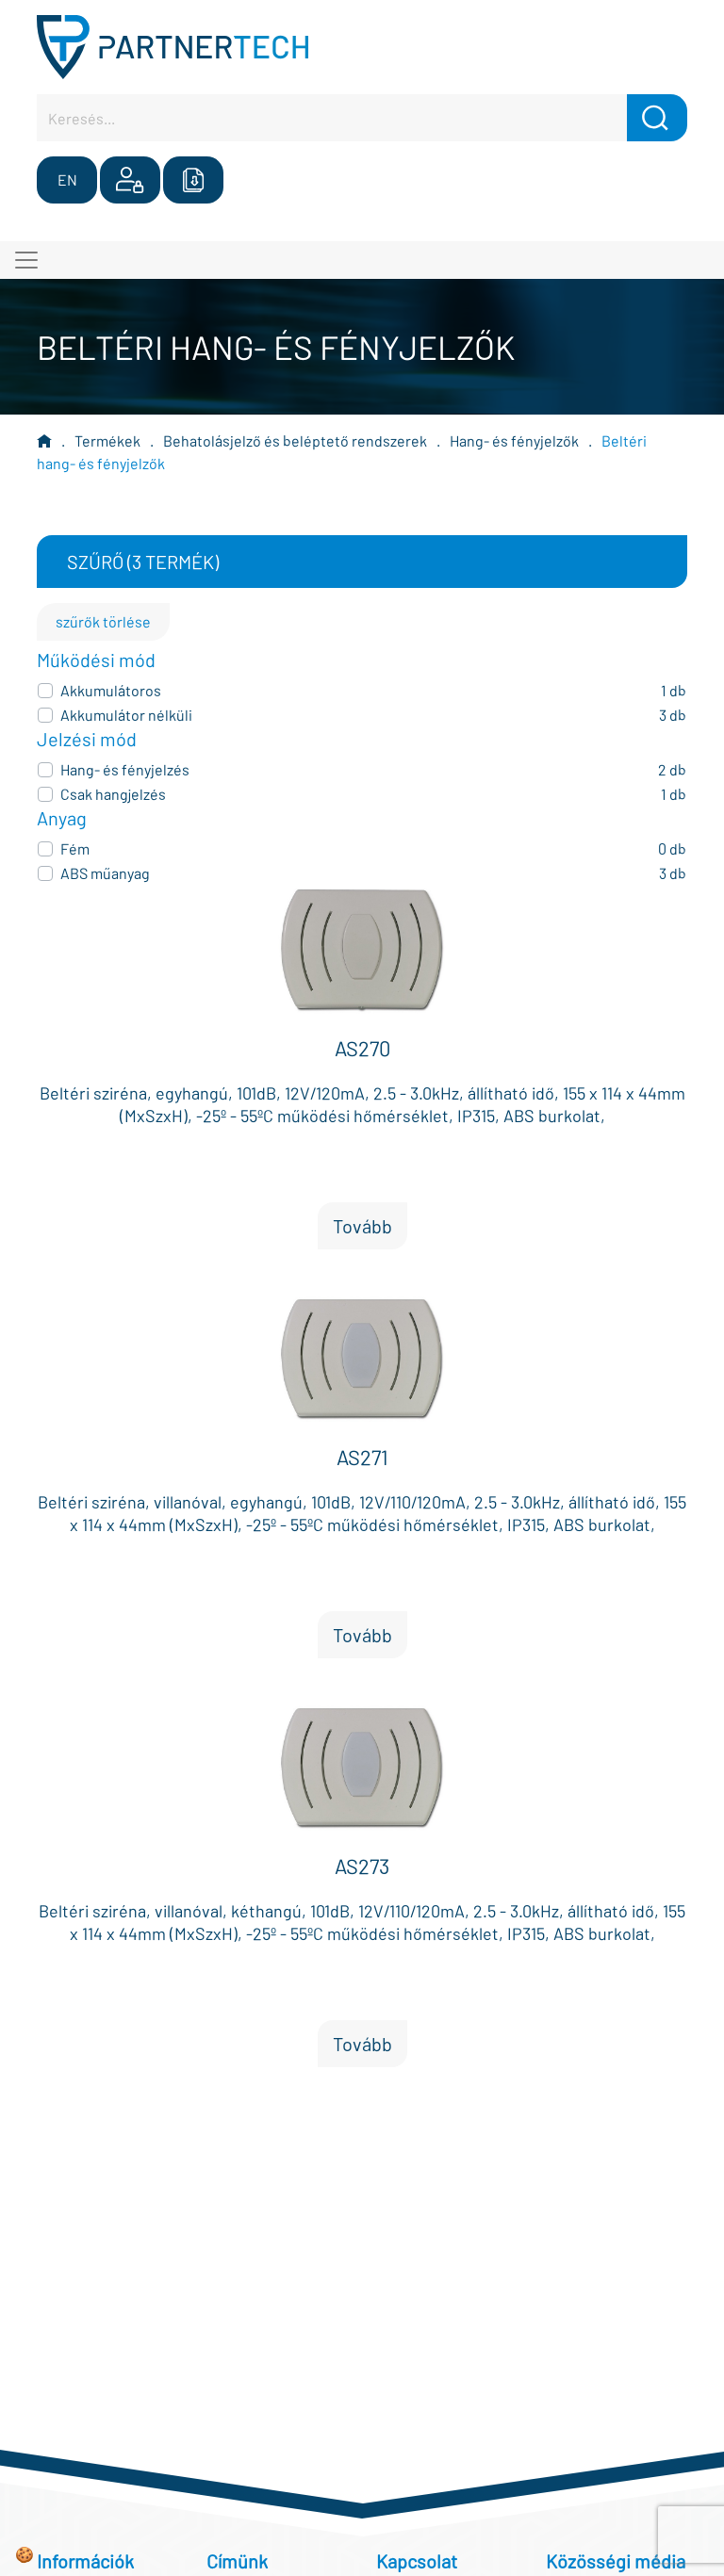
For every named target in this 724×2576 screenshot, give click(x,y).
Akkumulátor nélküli (126, 715)
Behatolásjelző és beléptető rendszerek (295, 440)
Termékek (107, 440)
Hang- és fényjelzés (124, 769)
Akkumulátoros (110, 690)
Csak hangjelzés (113, 794)
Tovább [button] (362, 1226)
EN (67, 179)
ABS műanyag (105, 873)
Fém (75, 848)
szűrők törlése (103, 621)
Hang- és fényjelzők (514, 440)
